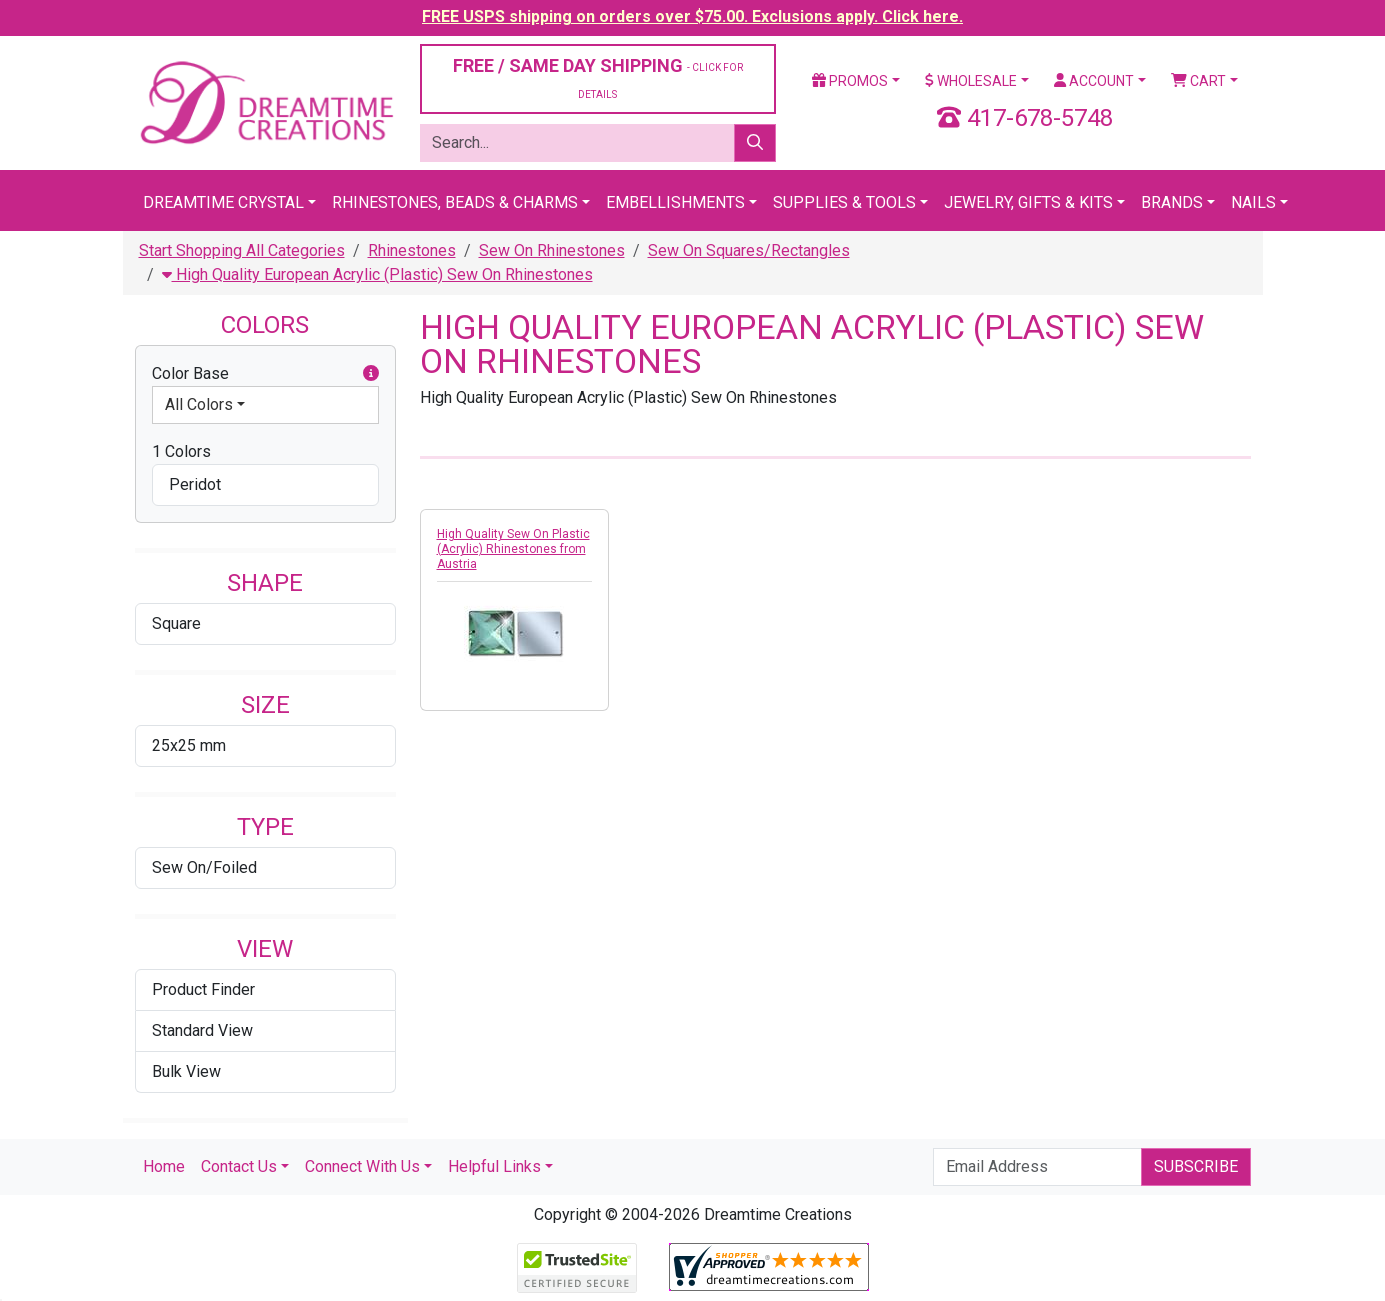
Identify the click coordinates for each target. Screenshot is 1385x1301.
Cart (1198, 81)
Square (176, 623)
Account (1094, 81)
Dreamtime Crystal (223, 202)
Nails (1253, 202)
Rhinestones (412, 250)
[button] (371, 374)
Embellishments (675, 202)
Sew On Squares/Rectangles (749, 250)
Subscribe (1196, 1166)
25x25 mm (189, 745)
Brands (1172, 202)
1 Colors (181, 451)
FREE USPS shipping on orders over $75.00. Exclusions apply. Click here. (692, 16)
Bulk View (186, 1071)
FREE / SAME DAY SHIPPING (598, 77)
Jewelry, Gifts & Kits (1028, 202)
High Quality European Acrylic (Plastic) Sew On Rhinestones (377, 274)
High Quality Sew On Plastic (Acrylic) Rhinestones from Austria (513, 549)
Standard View (202, 1030)
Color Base (265, 374)
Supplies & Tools (844, 202)
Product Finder (203, 989)
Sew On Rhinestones (552, 250)
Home (164, 1166)
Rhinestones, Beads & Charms (455, 202)
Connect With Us (362, 1166)
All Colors (199, 404)
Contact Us (239, 1166)
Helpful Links (494, 1166)
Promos (850, 81)
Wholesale (971, 81)
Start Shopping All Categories (242, 250)
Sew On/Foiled (204, 867)
